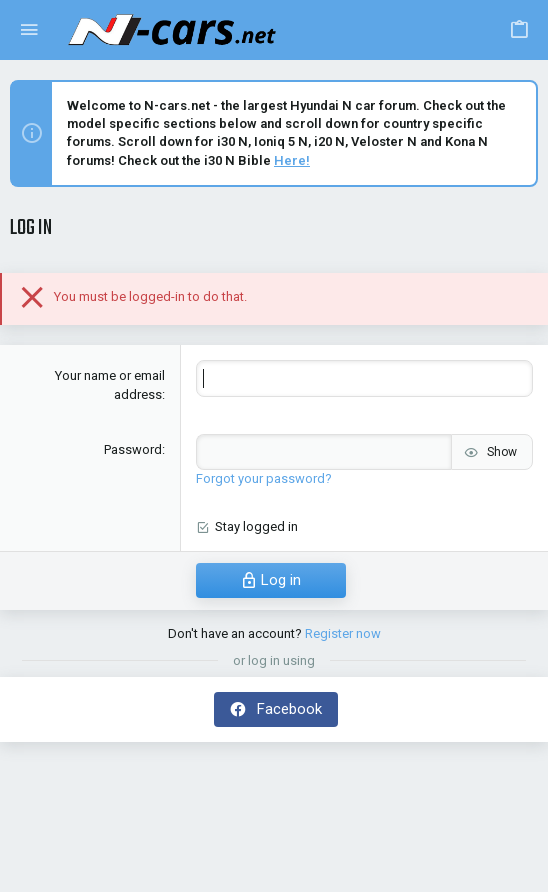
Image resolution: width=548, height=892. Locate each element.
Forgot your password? (264, 478)
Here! (292, 160)
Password (133, 449)
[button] (29, 30)
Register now (343, 633)
